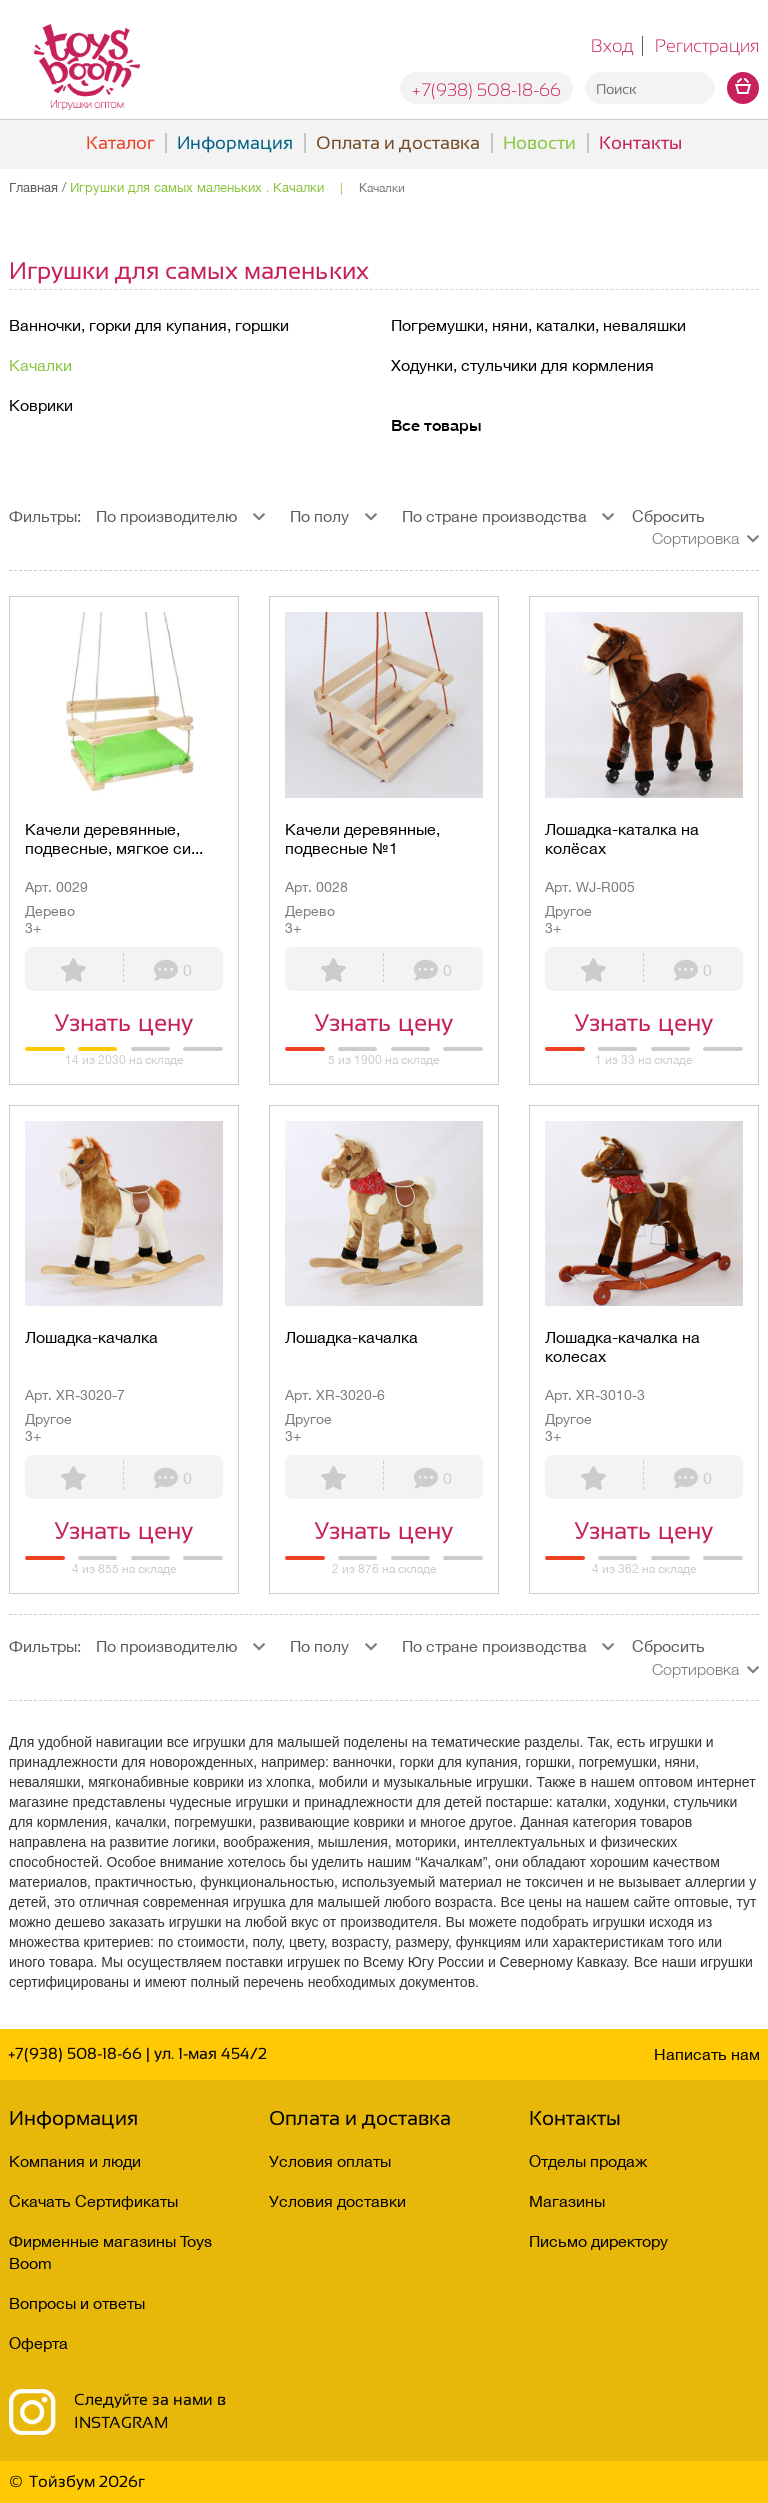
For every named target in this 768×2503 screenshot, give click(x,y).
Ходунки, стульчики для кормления (522, 365)
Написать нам (707, 2054)
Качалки (40, 365)
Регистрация (707, 46)
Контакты (640, 143)
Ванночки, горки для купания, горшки (149, 325)
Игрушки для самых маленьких (189, 270)
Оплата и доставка (398, 143)
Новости (539, 143)
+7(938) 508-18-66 (486, 90)
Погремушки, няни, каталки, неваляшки (538, 325)
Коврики (41, 405)
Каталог (120, 143)
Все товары (436, 424)
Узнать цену (123, 1022)
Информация (235, 143)
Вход (612, 46)
